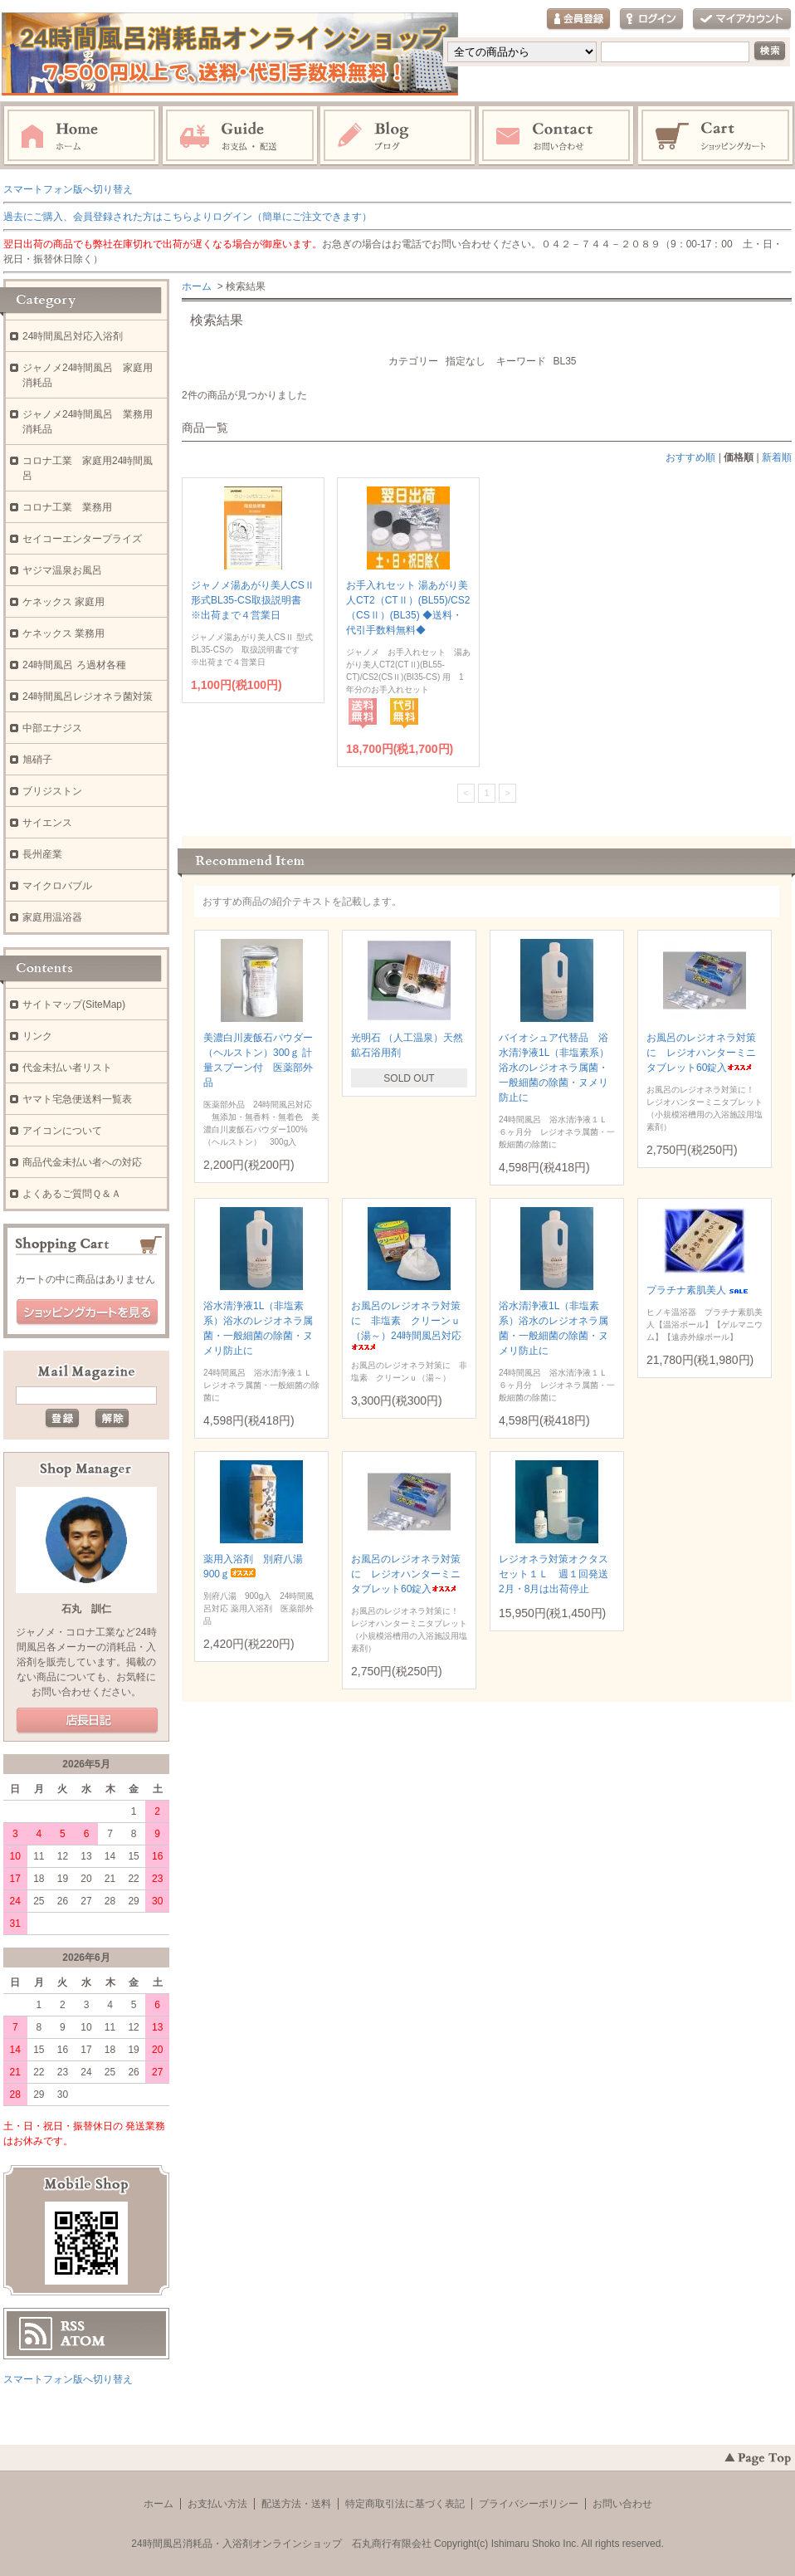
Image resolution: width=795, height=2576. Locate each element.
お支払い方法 (217, 2504)
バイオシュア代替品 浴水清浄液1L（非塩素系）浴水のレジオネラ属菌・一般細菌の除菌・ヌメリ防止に (554, 1067)
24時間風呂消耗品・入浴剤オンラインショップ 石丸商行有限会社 (281, 2543)
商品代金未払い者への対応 (82, 1162)
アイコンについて (62, 1130)
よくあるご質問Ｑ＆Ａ (71, 1194)
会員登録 (578, 19)
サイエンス (47, 823)
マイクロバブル (57, 886)
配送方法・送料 (296, 2504)
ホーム (81, 136)
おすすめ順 (690, 457)
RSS (73, 2326)
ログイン (651, 19)
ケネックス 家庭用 (63, 602)
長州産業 (42, 854)
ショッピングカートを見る (87, 1312)
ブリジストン (52, 791)
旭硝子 (37, 759)
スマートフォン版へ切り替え (68, 189)
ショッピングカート (716, 136)
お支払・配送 (240, 136)
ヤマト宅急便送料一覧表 (77, 1099)
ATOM (83, 2341)
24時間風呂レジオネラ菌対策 (87, 696)
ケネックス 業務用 (63, 633)
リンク (37, 1036)
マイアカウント (742, 19)
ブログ (398, 136)
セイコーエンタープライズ (82, 539)
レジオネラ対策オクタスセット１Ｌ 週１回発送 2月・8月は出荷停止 (558, 1574)
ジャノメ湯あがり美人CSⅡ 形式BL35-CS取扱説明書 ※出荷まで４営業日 (253, 600)
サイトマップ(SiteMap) (73, 1004)
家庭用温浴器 (52, 917)
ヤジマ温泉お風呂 (62, 570)
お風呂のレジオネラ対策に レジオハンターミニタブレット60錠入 (701, 1052)
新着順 (777, 457)
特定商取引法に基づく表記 (405, 2504)
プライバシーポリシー (528, 2504)
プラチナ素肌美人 (698, 1290)
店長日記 (87, 1721)
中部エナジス (52, 728)
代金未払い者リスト (67, 1067)
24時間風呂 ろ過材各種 (74, 665)
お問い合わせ (557, 136)
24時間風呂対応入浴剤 (72, 336)
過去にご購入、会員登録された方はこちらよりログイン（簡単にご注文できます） (187, 216)
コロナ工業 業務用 (67, 507)
